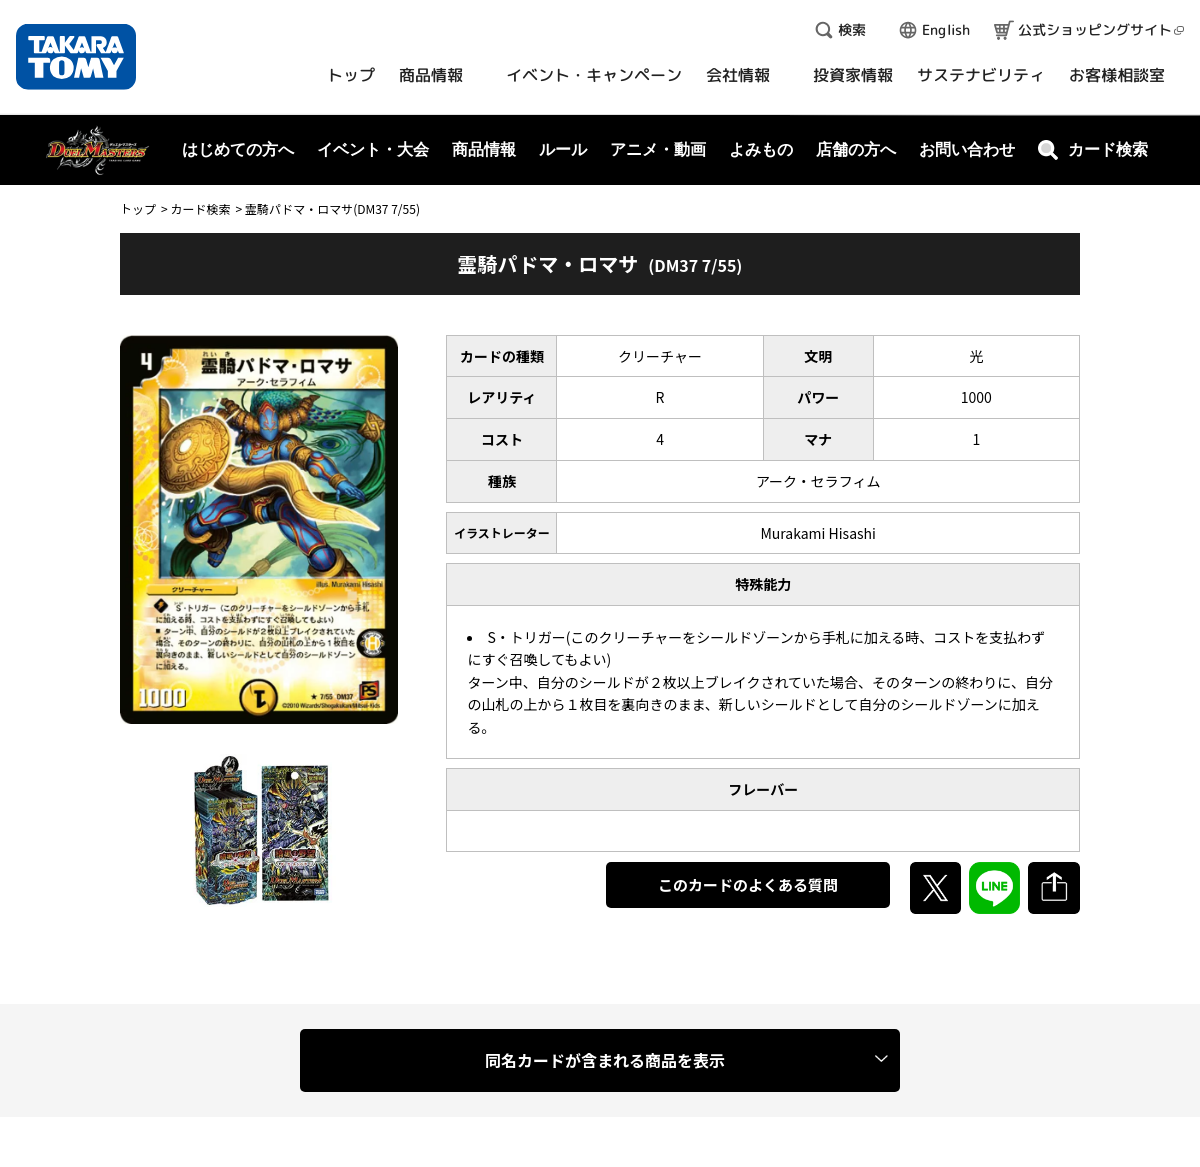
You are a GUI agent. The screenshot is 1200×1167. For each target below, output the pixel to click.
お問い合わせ (967, 149)
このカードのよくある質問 (748, 884)
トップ (138, 208)
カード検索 (200, 208)
